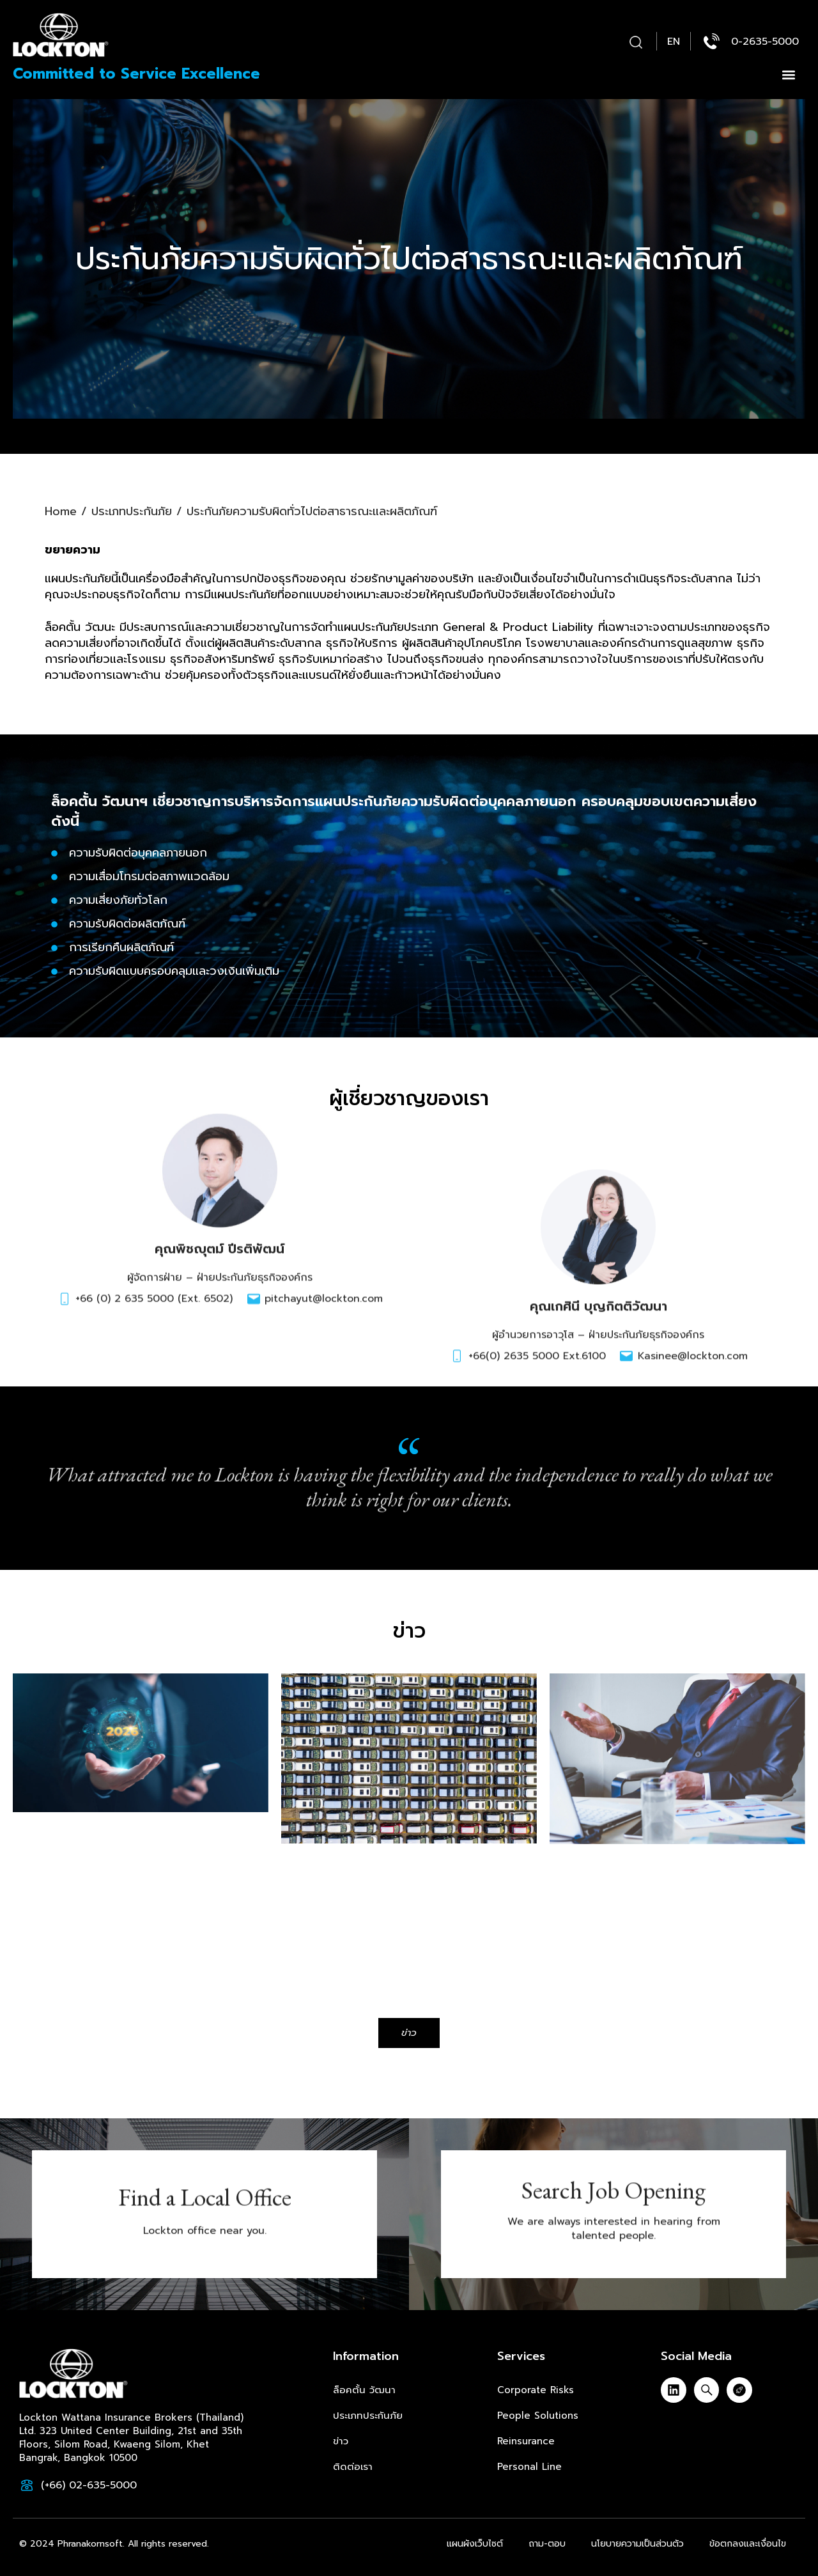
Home (61, 497)
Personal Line (529, 2467)
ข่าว (340, 2441)
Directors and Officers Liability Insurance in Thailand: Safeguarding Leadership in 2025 (672, 1867)
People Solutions (537, 2416)
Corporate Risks (535, 2390)
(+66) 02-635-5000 (89, 2485)
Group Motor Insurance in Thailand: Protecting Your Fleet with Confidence (389, 1867)
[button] (636, 42)
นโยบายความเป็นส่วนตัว (637, 2544)
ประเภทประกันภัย (131, 497)
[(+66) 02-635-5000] (27, 2485)
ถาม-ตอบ (547, 2544)
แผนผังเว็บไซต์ (475, 2544)
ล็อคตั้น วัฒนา (364, 2390)
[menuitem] (673, 41)
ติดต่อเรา (353, 2467)
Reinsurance (526, 2441)
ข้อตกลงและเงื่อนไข (747, 2544)
